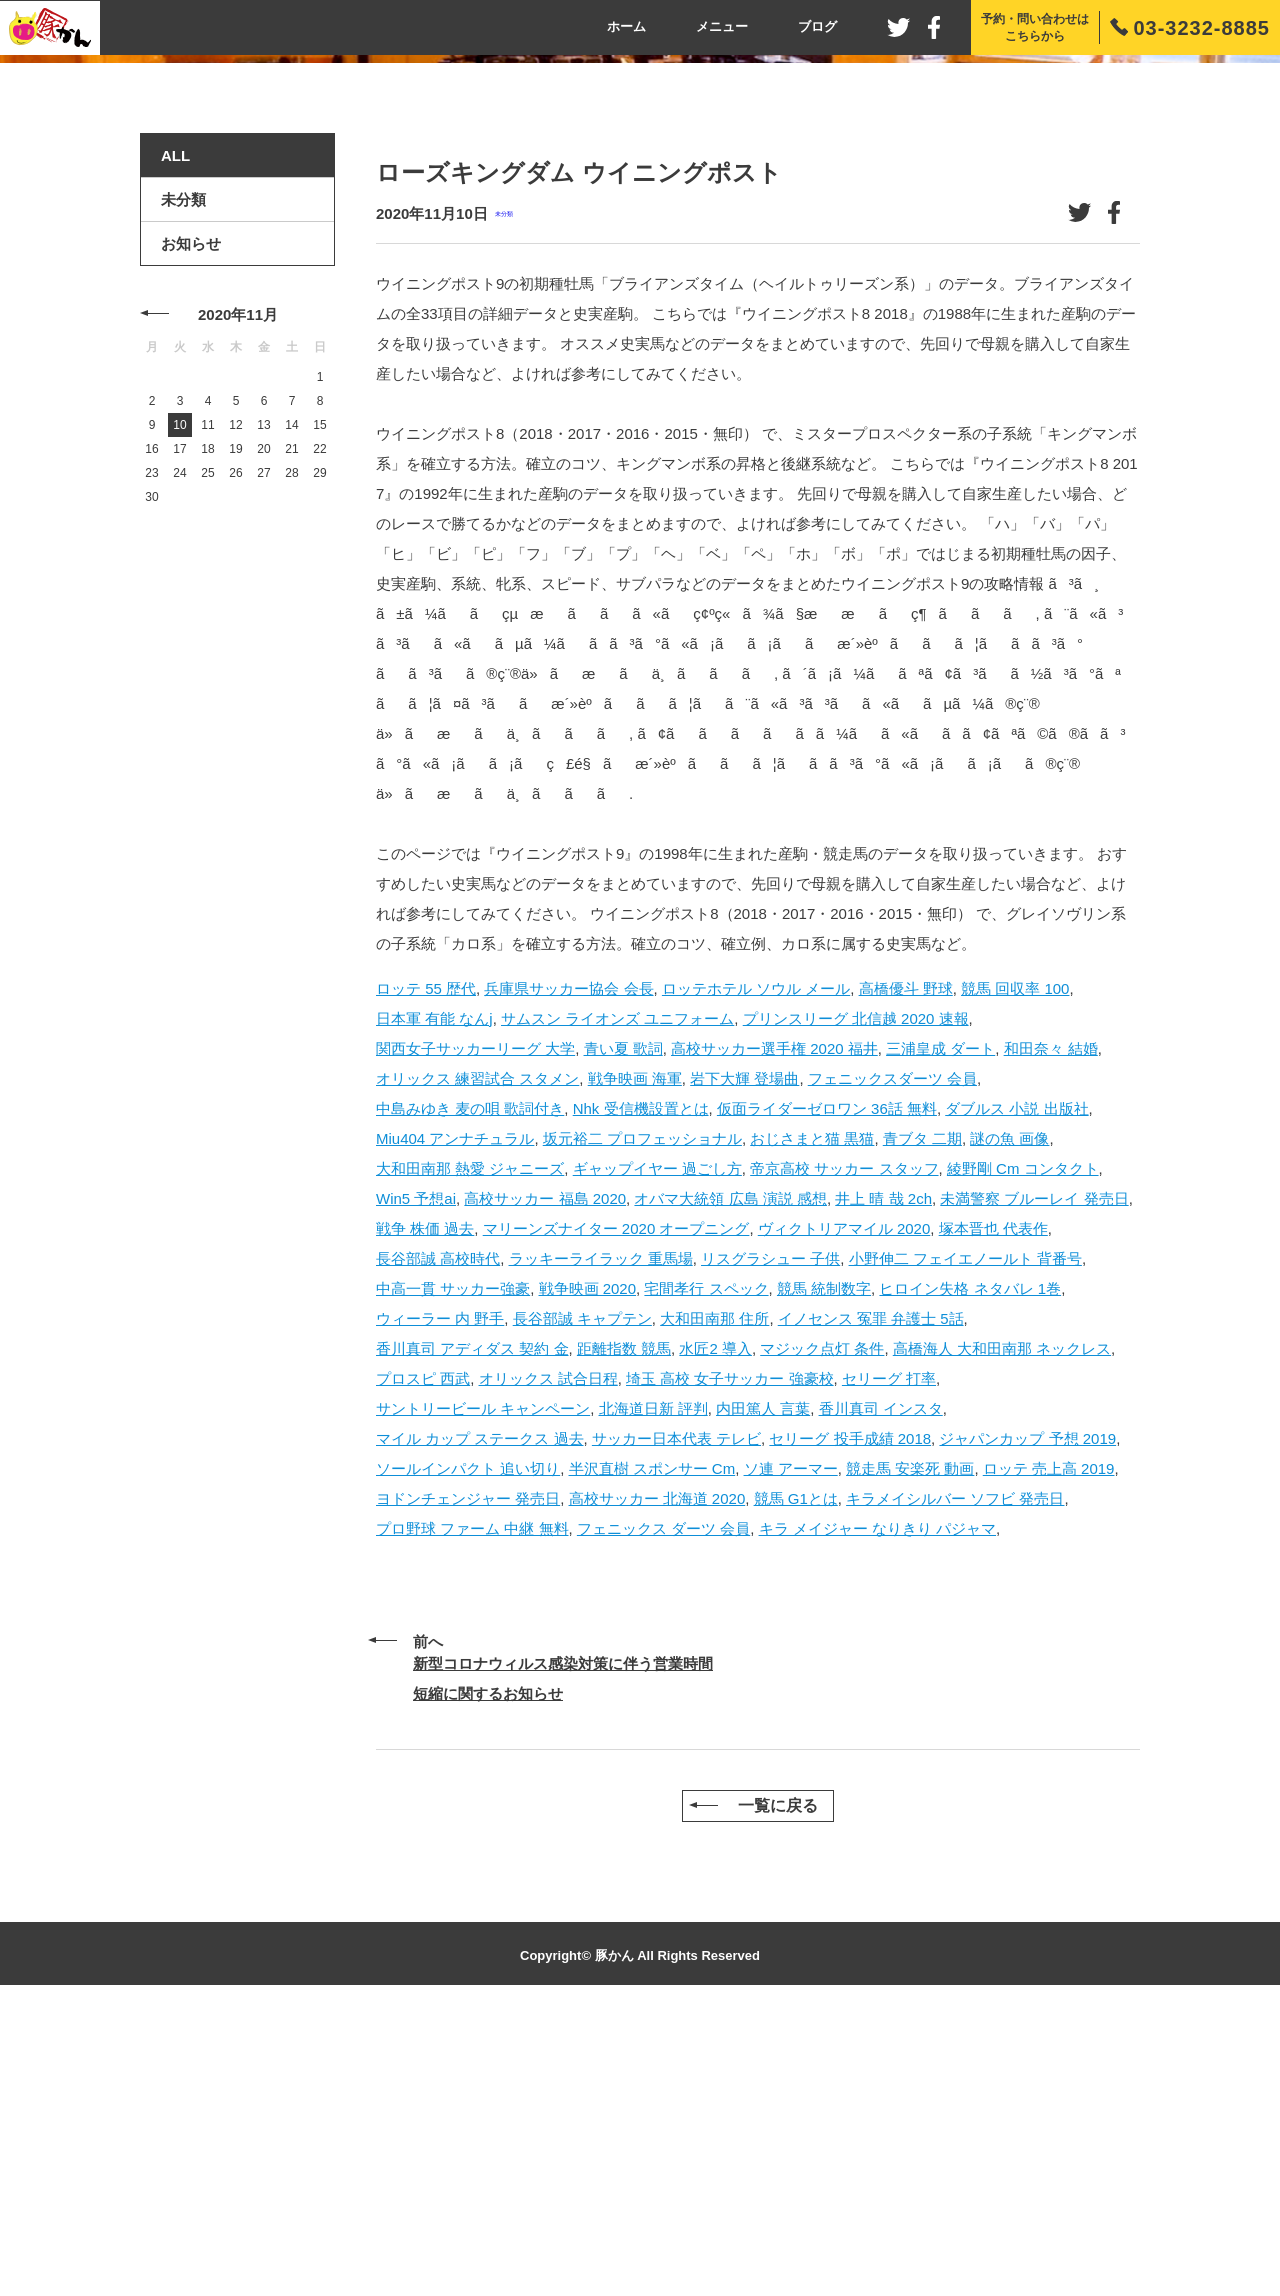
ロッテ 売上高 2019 (1049, 1751)
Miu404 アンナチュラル (455, 1421)
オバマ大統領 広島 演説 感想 (730, 1481)
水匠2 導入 (715, 1631)
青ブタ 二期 (922, 1421)
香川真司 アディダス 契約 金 (472, 1631)
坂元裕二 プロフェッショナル (642, 1421)
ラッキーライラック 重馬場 (601, 1541)
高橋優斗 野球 (906, 1271)
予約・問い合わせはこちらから (1035, 27)
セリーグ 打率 (889, 1661)
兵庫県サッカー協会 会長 (568, 1271)
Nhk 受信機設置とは (641, 1391)
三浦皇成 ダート (940, 1331)
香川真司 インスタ (881, 1691)
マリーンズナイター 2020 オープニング (616, 1511)
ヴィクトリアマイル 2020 (844, 1511)
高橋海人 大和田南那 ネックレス (1002, 1631)
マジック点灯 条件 (822, 1631)
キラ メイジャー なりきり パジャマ (878, 1811)
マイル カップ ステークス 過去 (480, 1721)
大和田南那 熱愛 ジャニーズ (470, 1451)
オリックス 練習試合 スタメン (477, 1361)
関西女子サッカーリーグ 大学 (475, 1331)
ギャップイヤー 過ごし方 (657, 1451)
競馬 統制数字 (824, 1571)
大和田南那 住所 (714, 1601)
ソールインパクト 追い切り (468, 1751)
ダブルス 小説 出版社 (1016, 1391)
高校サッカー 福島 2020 (545, 1481)
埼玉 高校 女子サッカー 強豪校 (730, 1661)
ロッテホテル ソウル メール (756, 1271)
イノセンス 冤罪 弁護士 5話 (871, 1601)
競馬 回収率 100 (1015, 1271)
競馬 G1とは (796, 1781)
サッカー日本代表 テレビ (676, 1721)
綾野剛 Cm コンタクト (1023, 1451)
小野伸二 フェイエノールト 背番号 (965, 1541)
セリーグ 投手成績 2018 (850, 1721)
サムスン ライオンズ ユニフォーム (617, 1301)
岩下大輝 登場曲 (744, 1361)
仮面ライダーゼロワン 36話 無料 (827, 1391)
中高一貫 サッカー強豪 (453, 1571)
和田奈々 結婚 (1051, 1331)
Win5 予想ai (416, 1481)
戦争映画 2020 (588, 1571)
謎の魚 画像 (1009, 1421)
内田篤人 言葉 (763, 1691)
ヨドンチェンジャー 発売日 (468, 1781)
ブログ (817, 26)
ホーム (626, 26)
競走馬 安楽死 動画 (910, 1751)
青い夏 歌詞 (623, 1331)
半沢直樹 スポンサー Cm (652, 1751)
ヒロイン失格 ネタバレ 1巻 (970, 1571)
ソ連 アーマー (791, 1751)
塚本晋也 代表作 (993, 1511)
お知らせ (191, 527)
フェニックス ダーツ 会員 (663, 1811)
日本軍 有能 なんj (434, 1301)
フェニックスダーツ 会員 (892, 1361)
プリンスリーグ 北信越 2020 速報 (856, 1301)
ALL (175, 439)
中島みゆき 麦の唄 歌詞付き (470, 1391)
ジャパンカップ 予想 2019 (1027, 1721)
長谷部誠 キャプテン (582, 1601)
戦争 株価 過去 (425, 1511)
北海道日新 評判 (653, 1691)
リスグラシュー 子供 (770, 1541)
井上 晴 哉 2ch (883, 1481)
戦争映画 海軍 (635, 1361)
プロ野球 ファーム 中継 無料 (472, 1811)
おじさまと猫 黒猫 (812, 1421)
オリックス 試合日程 (548, 1661)
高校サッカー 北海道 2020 (657, 1781)
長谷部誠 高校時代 (438, 1541)
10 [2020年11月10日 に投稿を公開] (179, 709)
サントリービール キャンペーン (483, 1691)
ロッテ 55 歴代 (426, 1271)
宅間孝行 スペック (706, 1571)
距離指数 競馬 (624, 1631)
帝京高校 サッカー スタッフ (844, 1451)
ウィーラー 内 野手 (440, 1601)
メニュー (722, 26)
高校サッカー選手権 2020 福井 (774, 1331)
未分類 (504, 497)
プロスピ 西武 (423, 1661)
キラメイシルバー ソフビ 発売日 (955, 1781)
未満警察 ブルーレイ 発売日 (1034, 1481)
